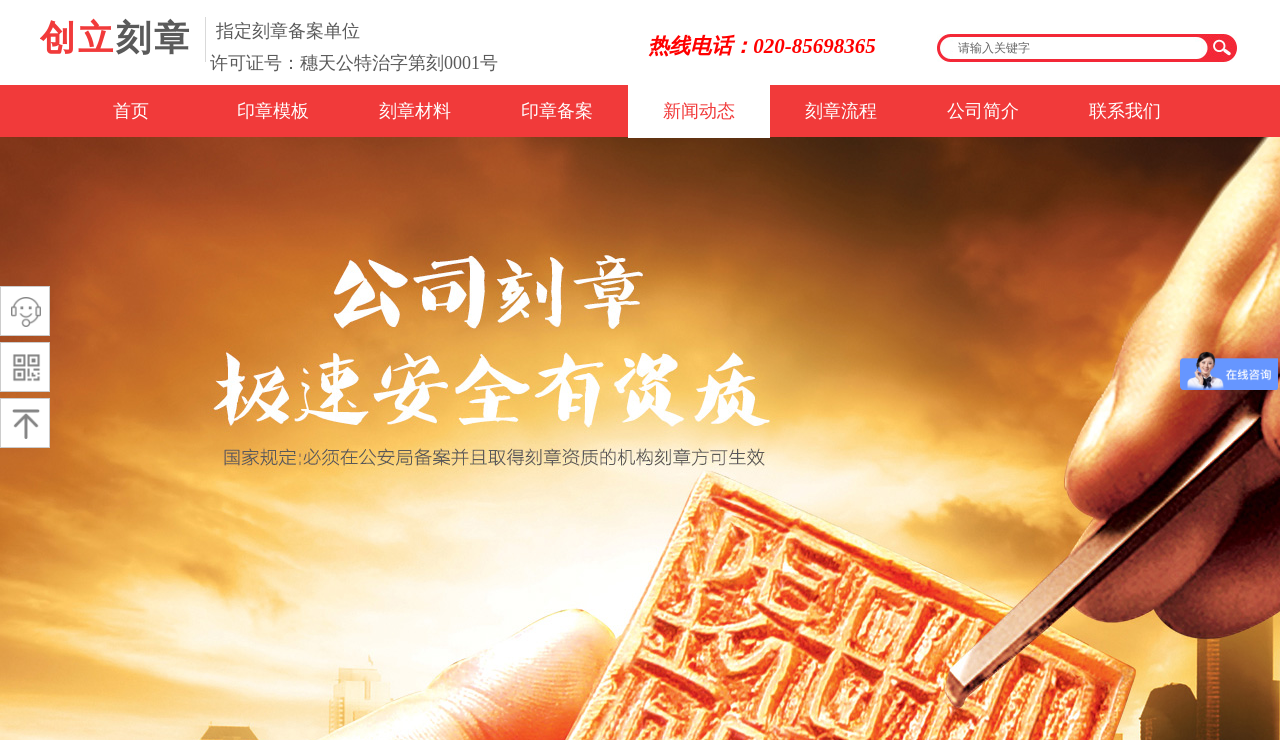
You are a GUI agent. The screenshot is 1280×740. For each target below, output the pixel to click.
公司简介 (983, 111)
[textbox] (1074, 48)
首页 (131, 111)
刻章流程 (841, 111)
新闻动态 (699, 111)
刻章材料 (415, 111)
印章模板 (273, 111)
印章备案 (557, 111)
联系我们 (1125, 111)
